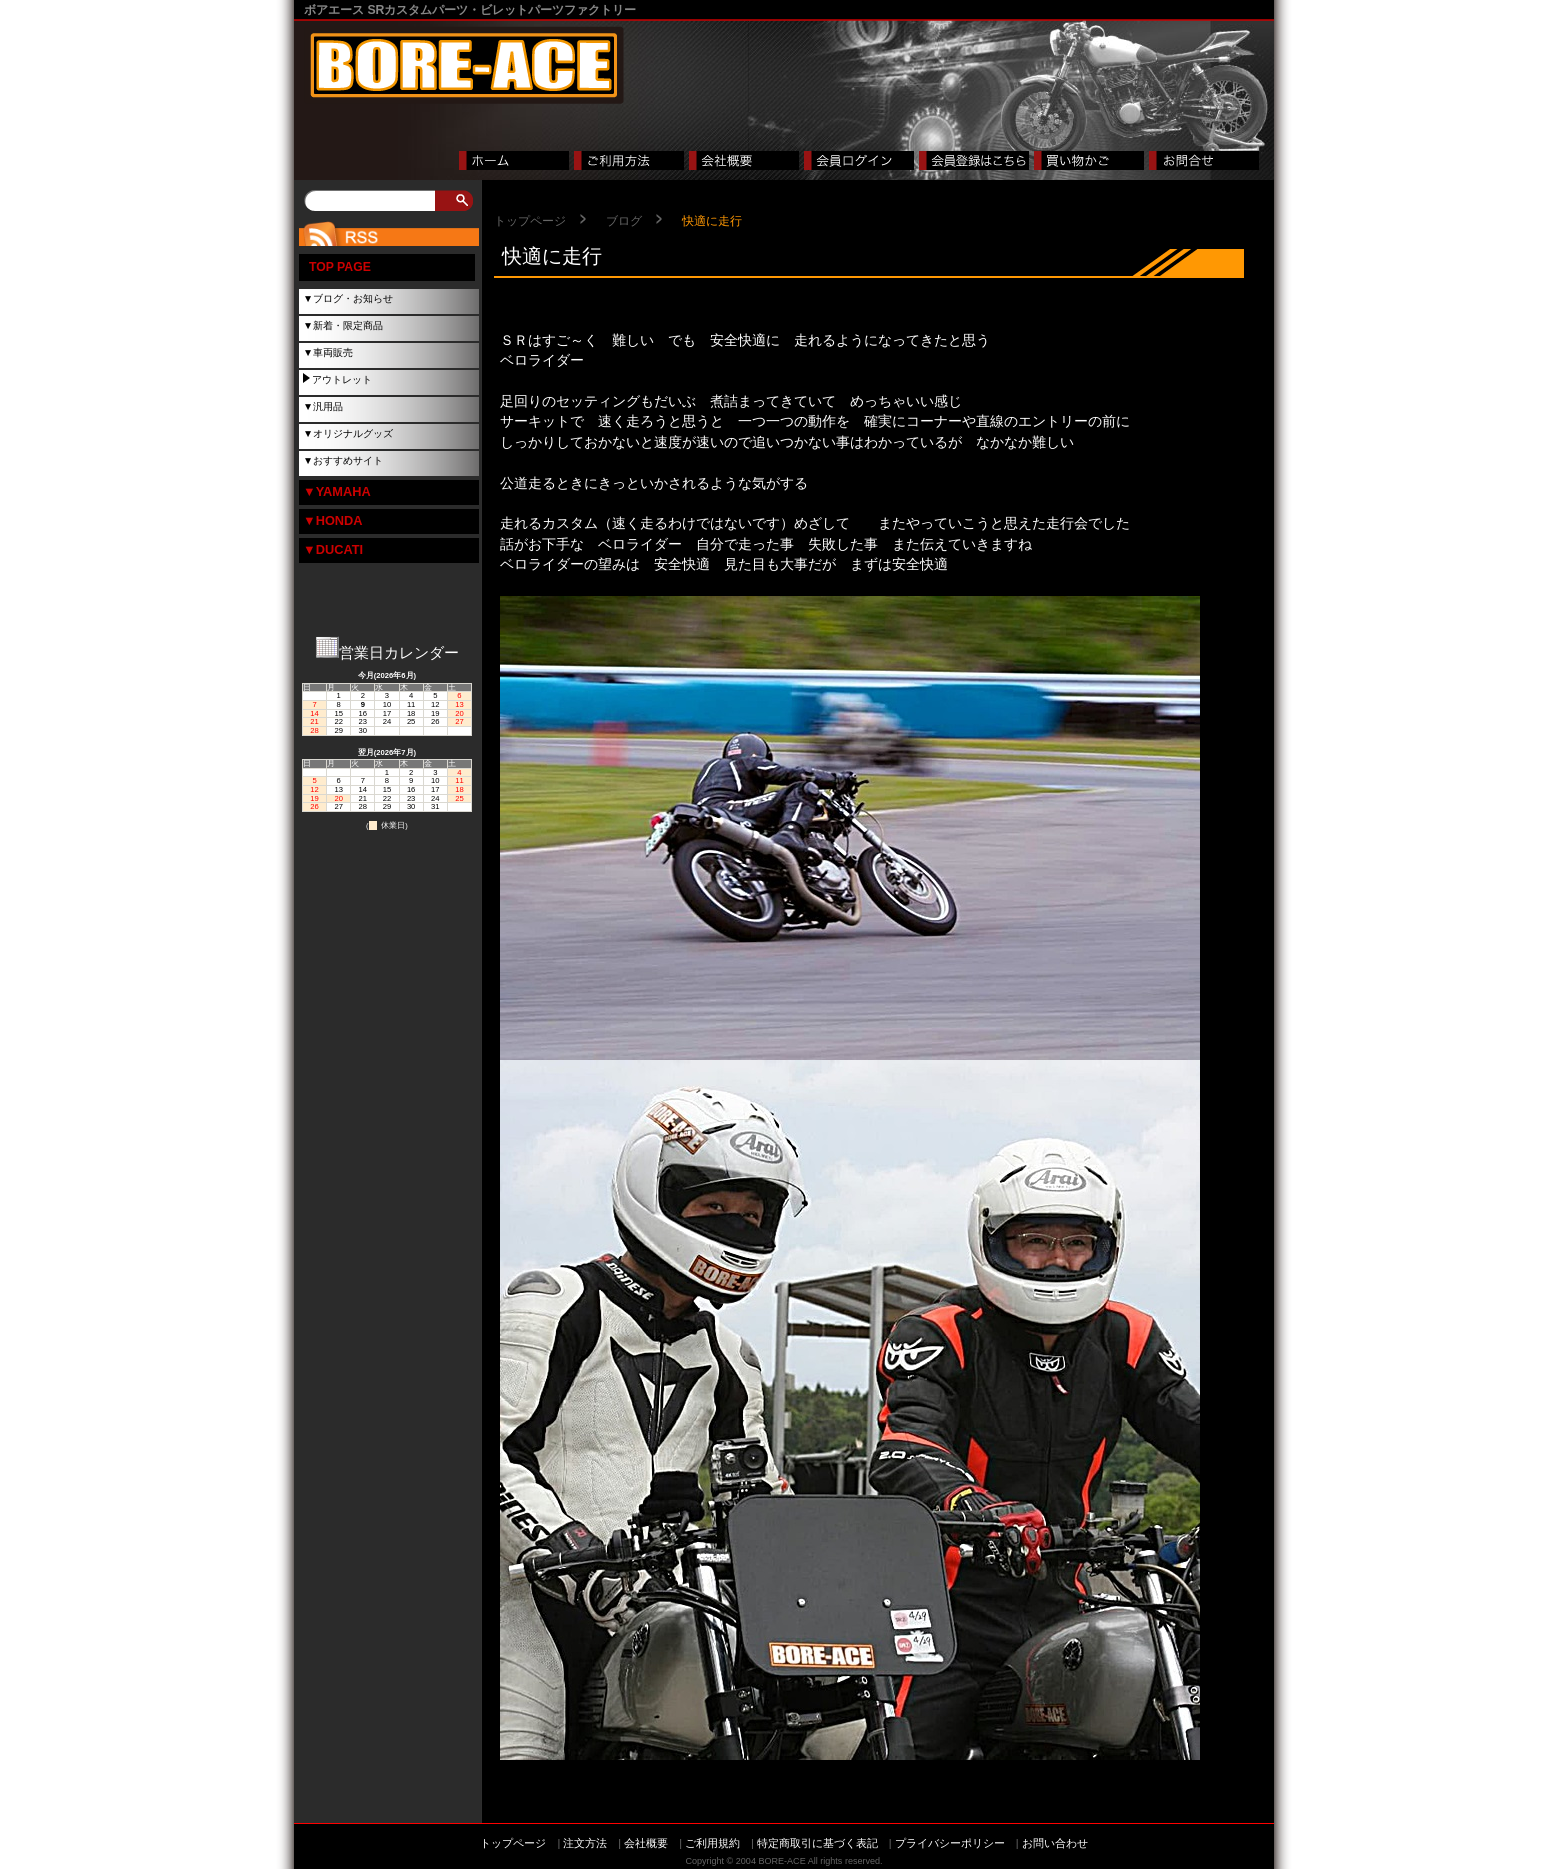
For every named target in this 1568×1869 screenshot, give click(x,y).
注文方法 (585, 1843)
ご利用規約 (712, 1843)
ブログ (624, 221)
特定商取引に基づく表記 (817, 1843)
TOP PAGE (340, 267)
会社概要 (646, 1843)
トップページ (530, 221)
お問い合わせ (1055, 1843)
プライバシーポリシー (950, 1843)
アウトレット (342, 379)
